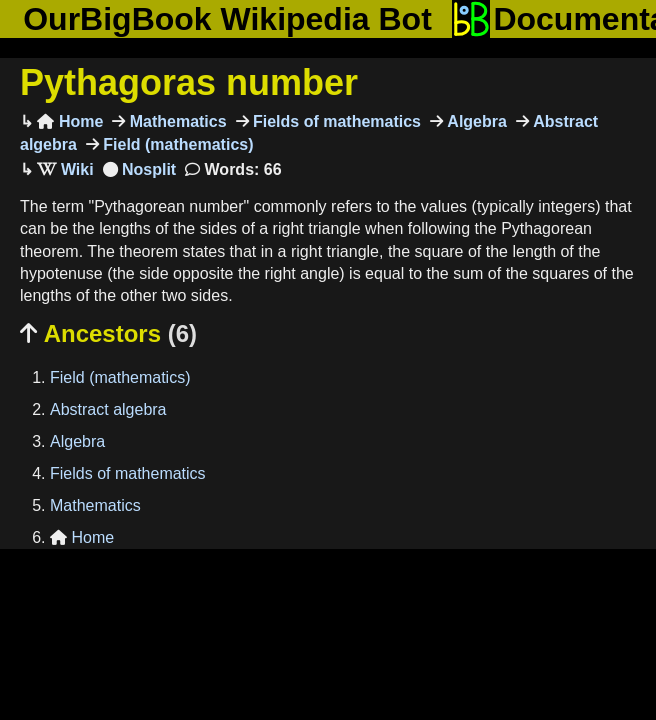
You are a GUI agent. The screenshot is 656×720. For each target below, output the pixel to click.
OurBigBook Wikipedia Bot (227, 19)
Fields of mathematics (335, 121)
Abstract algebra (108, 409)
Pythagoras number (189, 82)
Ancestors (108, 333)
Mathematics (175, 121)
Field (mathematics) (176, 144)
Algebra (475, 121)
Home (70, 121)
